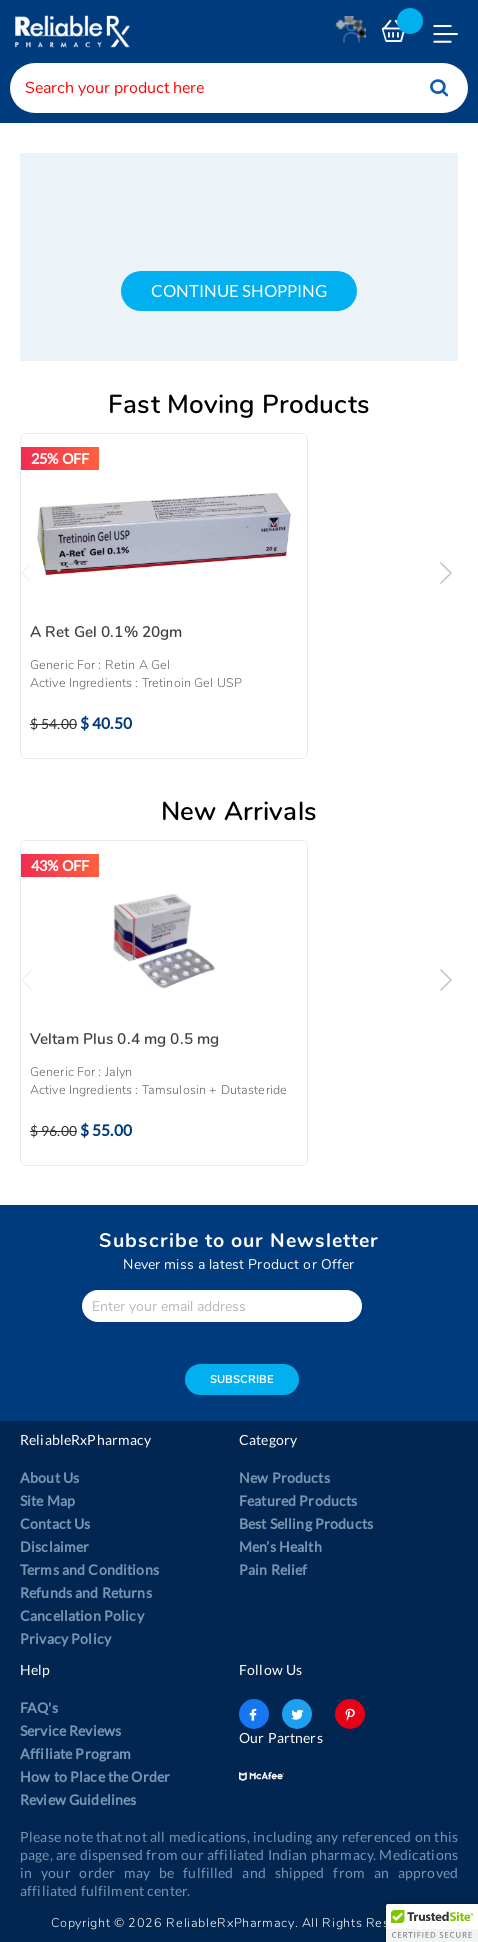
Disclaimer (54, 1546)
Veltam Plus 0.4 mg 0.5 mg (125, 1039)
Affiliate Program (75, 1753)
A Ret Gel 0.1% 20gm (106, 632)
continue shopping (239, 290)
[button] (432, 1923)
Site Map (47, 1500)
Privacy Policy (65, 1638)
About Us (49, 1477)
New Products (284, 1477)
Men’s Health (280, 1546)
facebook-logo (254, 1714)
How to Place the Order (95, 1776)
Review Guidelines (78, 1799)
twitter (297, 1714)
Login (354, 36)
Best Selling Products (306, 1523)
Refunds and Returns (86, 1592)
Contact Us (55, 1523)
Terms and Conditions (89, 1569)
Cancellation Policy (82, 1615)
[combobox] (239, 88)
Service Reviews (70, 1730)
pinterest (350, 1714)
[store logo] (70, 31)
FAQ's (39, 1707)
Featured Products (298, 1500)
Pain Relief (273, 1569)
